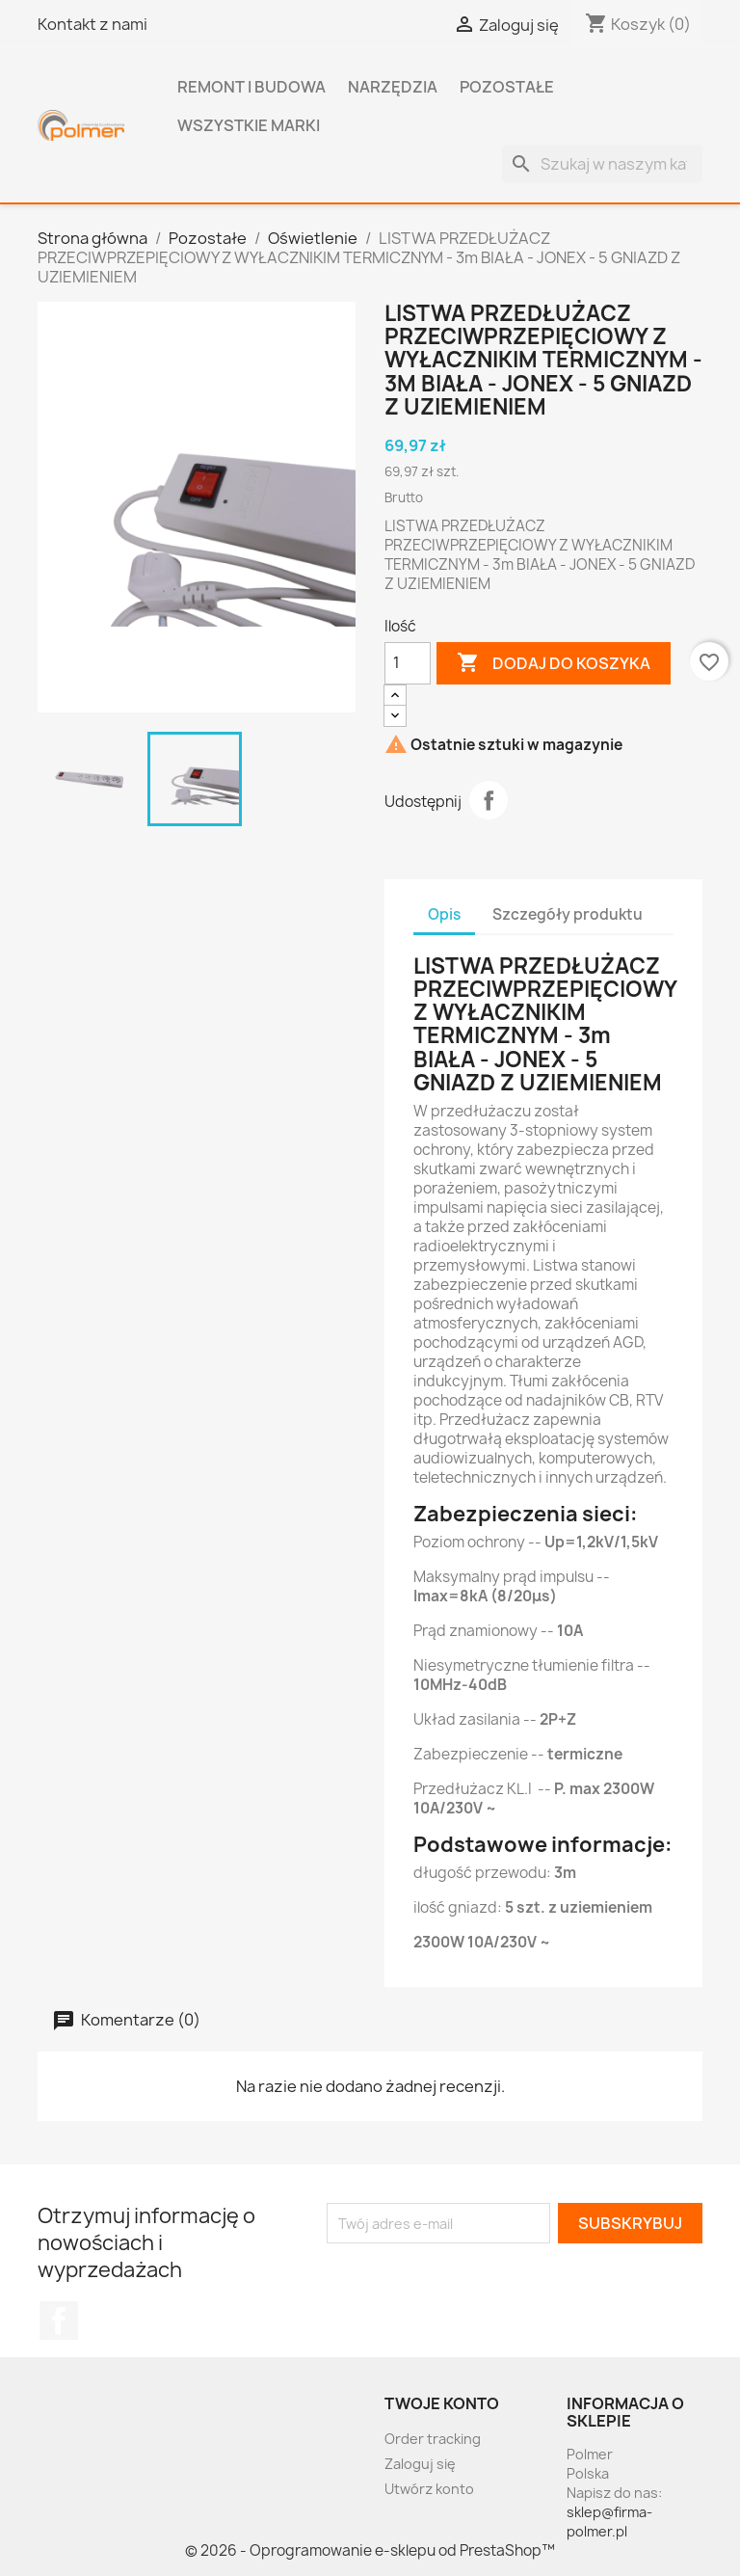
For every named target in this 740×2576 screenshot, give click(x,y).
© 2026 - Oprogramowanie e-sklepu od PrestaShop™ (370, 2550)
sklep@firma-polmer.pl (609, 2521)
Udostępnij (488, 800)
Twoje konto (441, 2403)
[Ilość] (407, 663)
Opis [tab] (444, 914)
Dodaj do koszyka (553, 663)
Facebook (59, 2320)
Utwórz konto (429, 2489)
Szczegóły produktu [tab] (567, 914)
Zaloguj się (420, 2464)
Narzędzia (392, 86)
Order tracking (432, 2438)
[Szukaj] (602, 164)
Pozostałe (507, 86)
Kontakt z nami (92, 24)
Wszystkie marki (248, 125)
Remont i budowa (251, 86)
